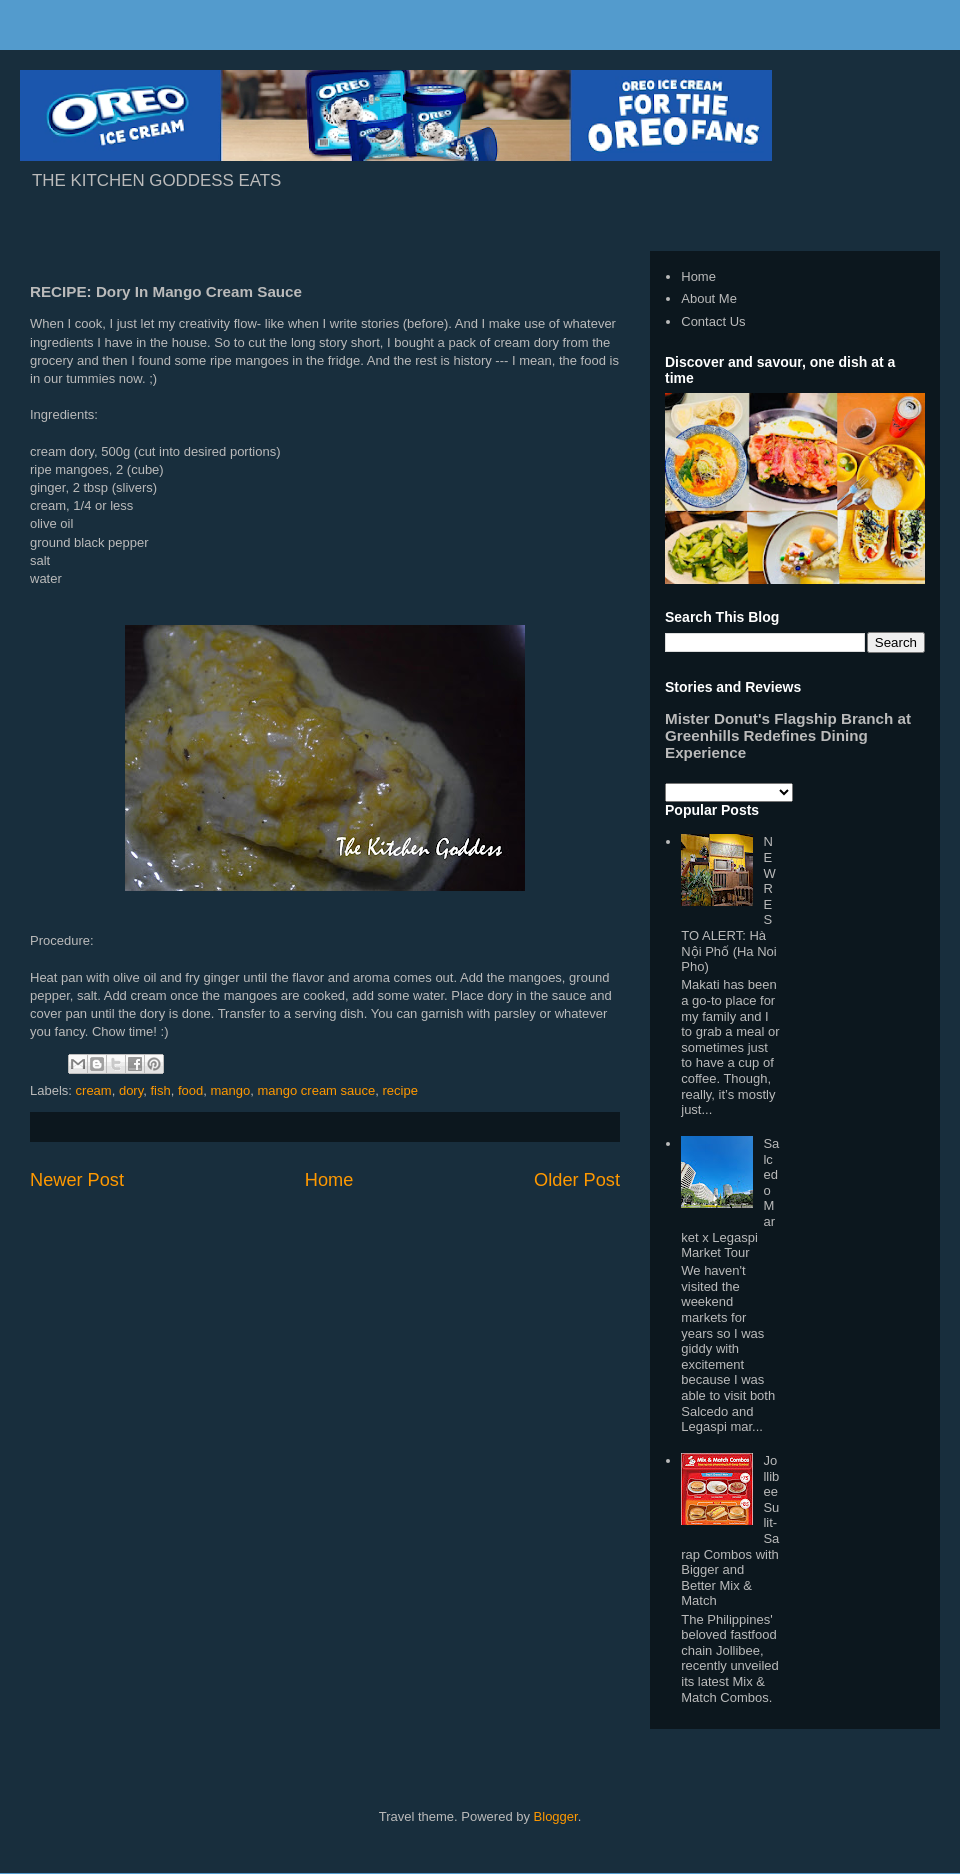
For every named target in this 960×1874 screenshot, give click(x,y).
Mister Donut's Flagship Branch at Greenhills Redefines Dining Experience (788, 735)
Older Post (577, 1180)
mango (230, 1090)
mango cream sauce (316, 1090)
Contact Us (713, 321)
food (190, 1090)
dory (131, 1090)
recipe (399, 1090)
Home (329, 1180)
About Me (709, 298)
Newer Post (77, 1180)
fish (160, 1090)
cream (94, 1090)
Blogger (556, 1816)
